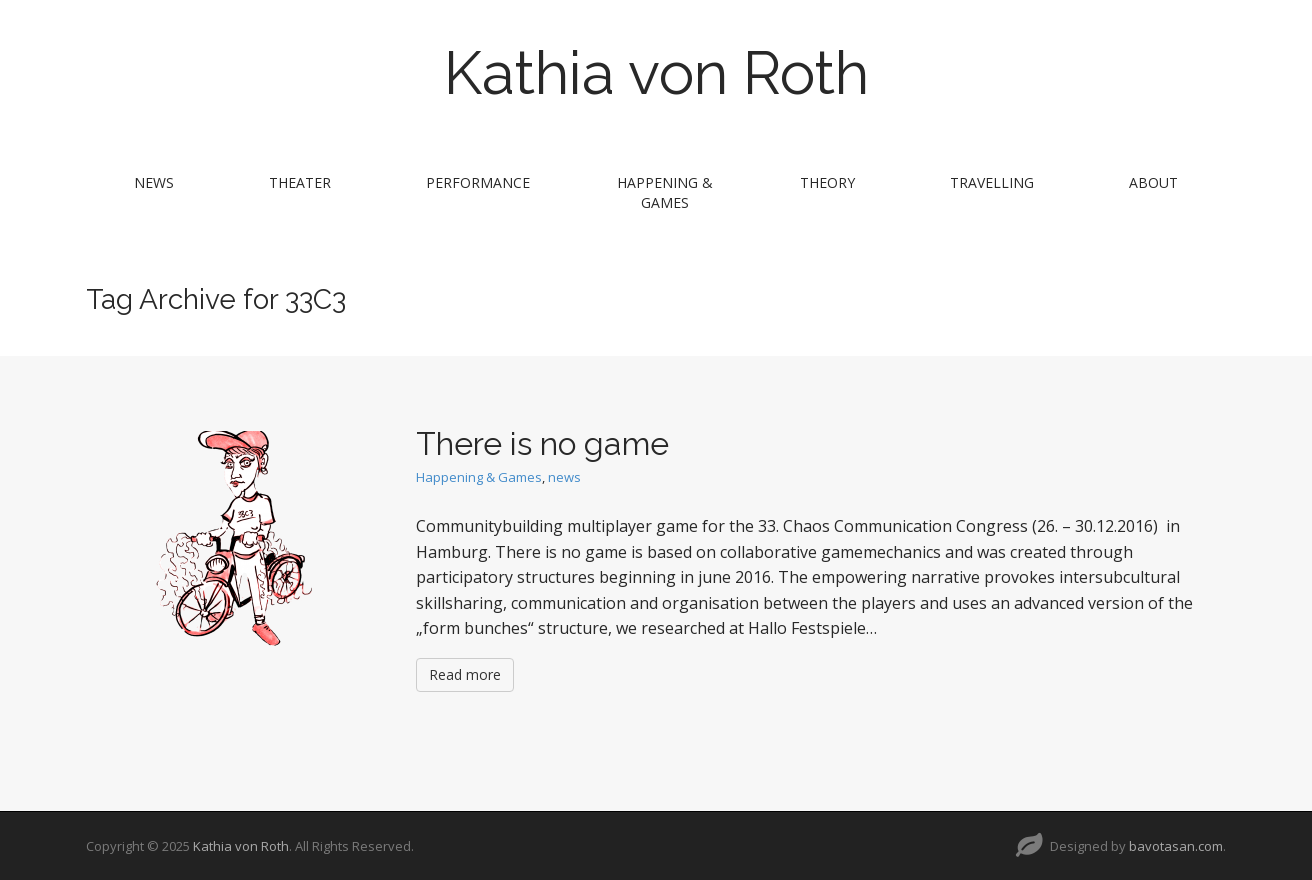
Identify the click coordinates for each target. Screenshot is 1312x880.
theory (827, 182)
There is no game (542, 443)
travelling (992, 182)
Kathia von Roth (656, 73)
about (1153, 182)
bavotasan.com (1176, 846)
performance (478, 182)
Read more (465, 674)
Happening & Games (665, 192)
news (154, 182)
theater (300, 182)
